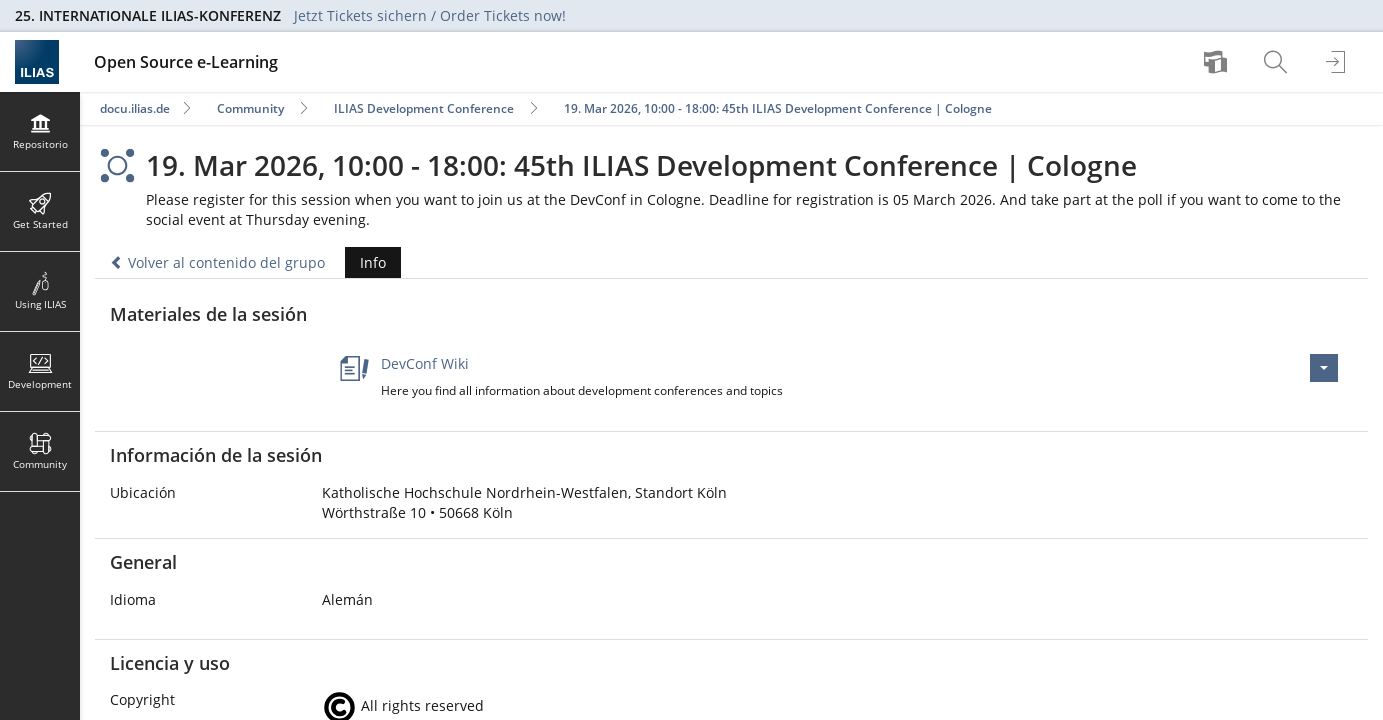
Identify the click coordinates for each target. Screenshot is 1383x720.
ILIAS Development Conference (424, 108)
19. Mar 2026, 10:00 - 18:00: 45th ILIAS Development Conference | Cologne (778, 108)
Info (365, 262)
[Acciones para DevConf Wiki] (1324, 368)
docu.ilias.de (135, 108)
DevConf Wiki (425, 363)
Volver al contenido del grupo (217, 262)
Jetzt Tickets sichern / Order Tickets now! (430, 15)
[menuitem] (1218, 62)
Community (250, 108)
